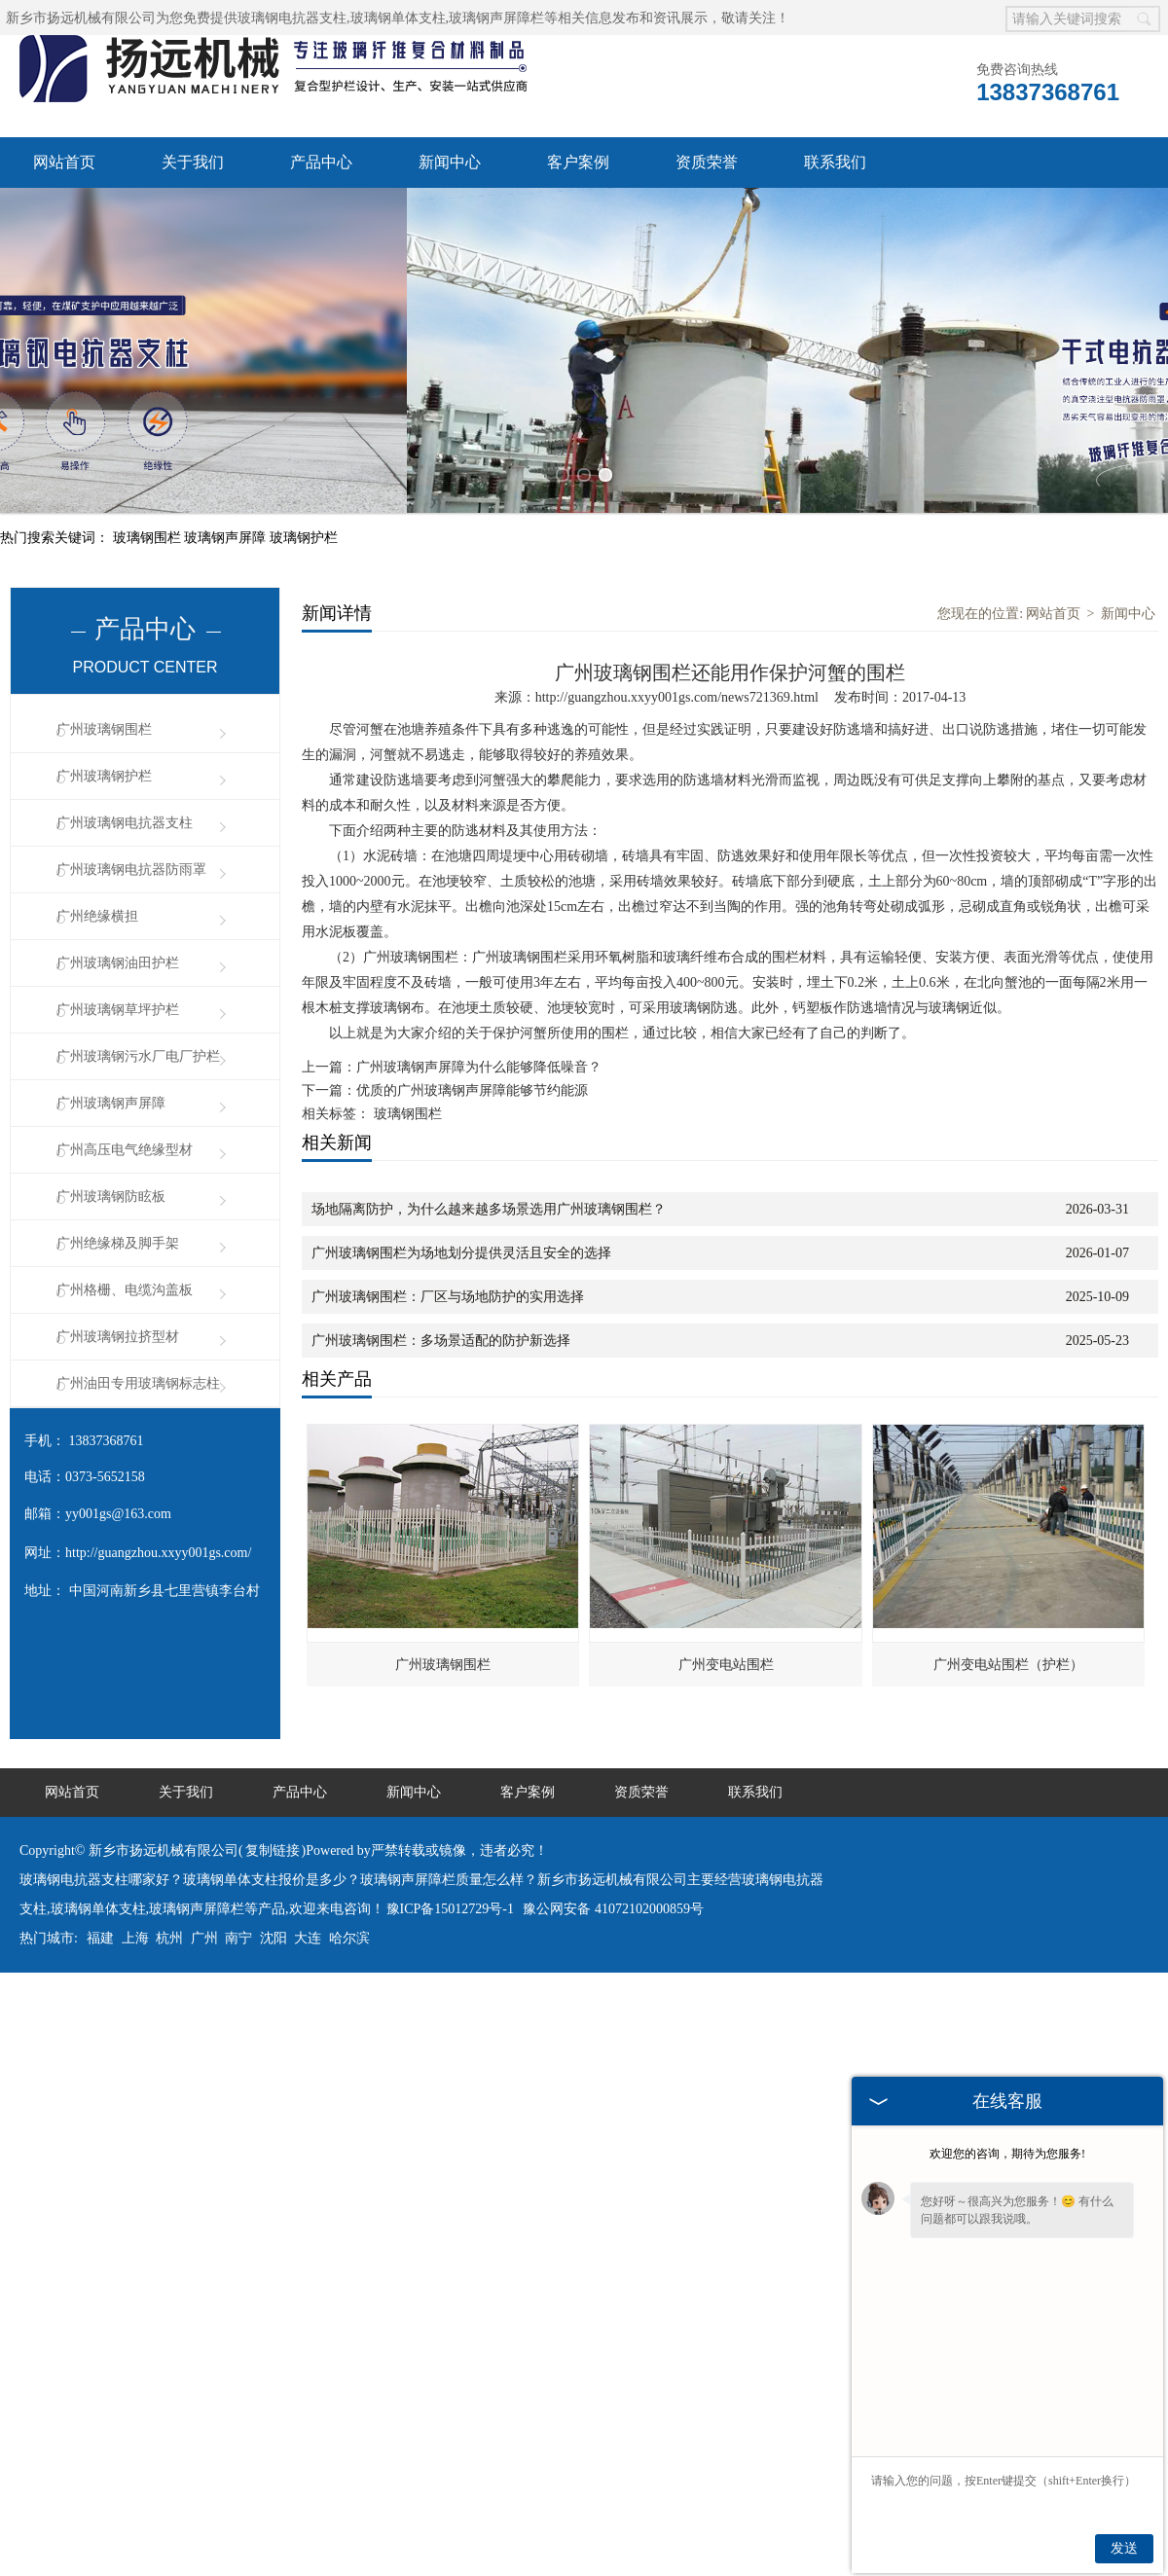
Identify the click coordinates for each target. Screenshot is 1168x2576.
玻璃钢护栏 (304, 428)
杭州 (169, 1829)
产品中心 (321, 162)
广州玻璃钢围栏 (104, 620)
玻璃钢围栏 (149, 428)
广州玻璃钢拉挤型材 (117, 1227)
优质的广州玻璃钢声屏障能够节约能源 (472, 981)
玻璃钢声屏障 (227, 428)
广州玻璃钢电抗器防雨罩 (131, 760)
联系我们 (835, 162)
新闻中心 (450, 162)
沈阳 (273, 1829)
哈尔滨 (349, 1829)
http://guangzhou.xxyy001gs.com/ (158, 1443)
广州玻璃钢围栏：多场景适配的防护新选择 (440, 1231)
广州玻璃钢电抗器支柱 (124, 714)
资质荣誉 (706, 162)
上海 (135, 1829)
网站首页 (64, 162)
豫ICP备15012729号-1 (450, 1800)
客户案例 (578, 162)
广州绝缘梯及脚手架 (117, 1134)
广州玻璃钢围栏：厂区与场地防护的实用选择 (447, 1187)
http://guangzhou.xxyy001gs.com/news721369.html (677, 588)
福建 (100, 1829)
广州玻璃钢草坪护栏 (117, 900)
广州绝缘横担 (97, 807)
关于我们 (193, 162)
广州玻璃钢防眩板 (110, 1087)
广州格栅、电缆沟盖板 (124, 1181)
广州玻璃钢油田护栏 (117, 854)
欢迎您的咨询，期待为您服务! (1007, 2153)
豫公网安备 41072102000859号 (613, 1800)
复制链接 (272, 1741)
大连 (307, 1829)
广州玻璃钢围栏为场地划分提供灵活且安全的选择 (461, 1144)
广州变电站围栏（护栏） (1008, 1555)
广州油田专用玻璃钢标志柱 (138, 1274)
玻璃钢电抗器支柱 (292, 18)
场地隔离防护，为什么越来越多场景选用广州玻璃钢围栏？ (488, 1100)
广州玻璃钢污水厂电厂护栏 (138, 947)
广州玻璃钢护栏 (104, 667)
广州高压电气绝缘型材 (124, 1041)
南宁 (238, 1829)
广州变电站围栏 (726, 1555)
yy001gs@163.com (118, 1404)
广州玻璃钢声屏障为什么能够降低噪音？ (479, 958)
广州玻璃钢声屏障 (110, 994)
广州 (204, 1829)
